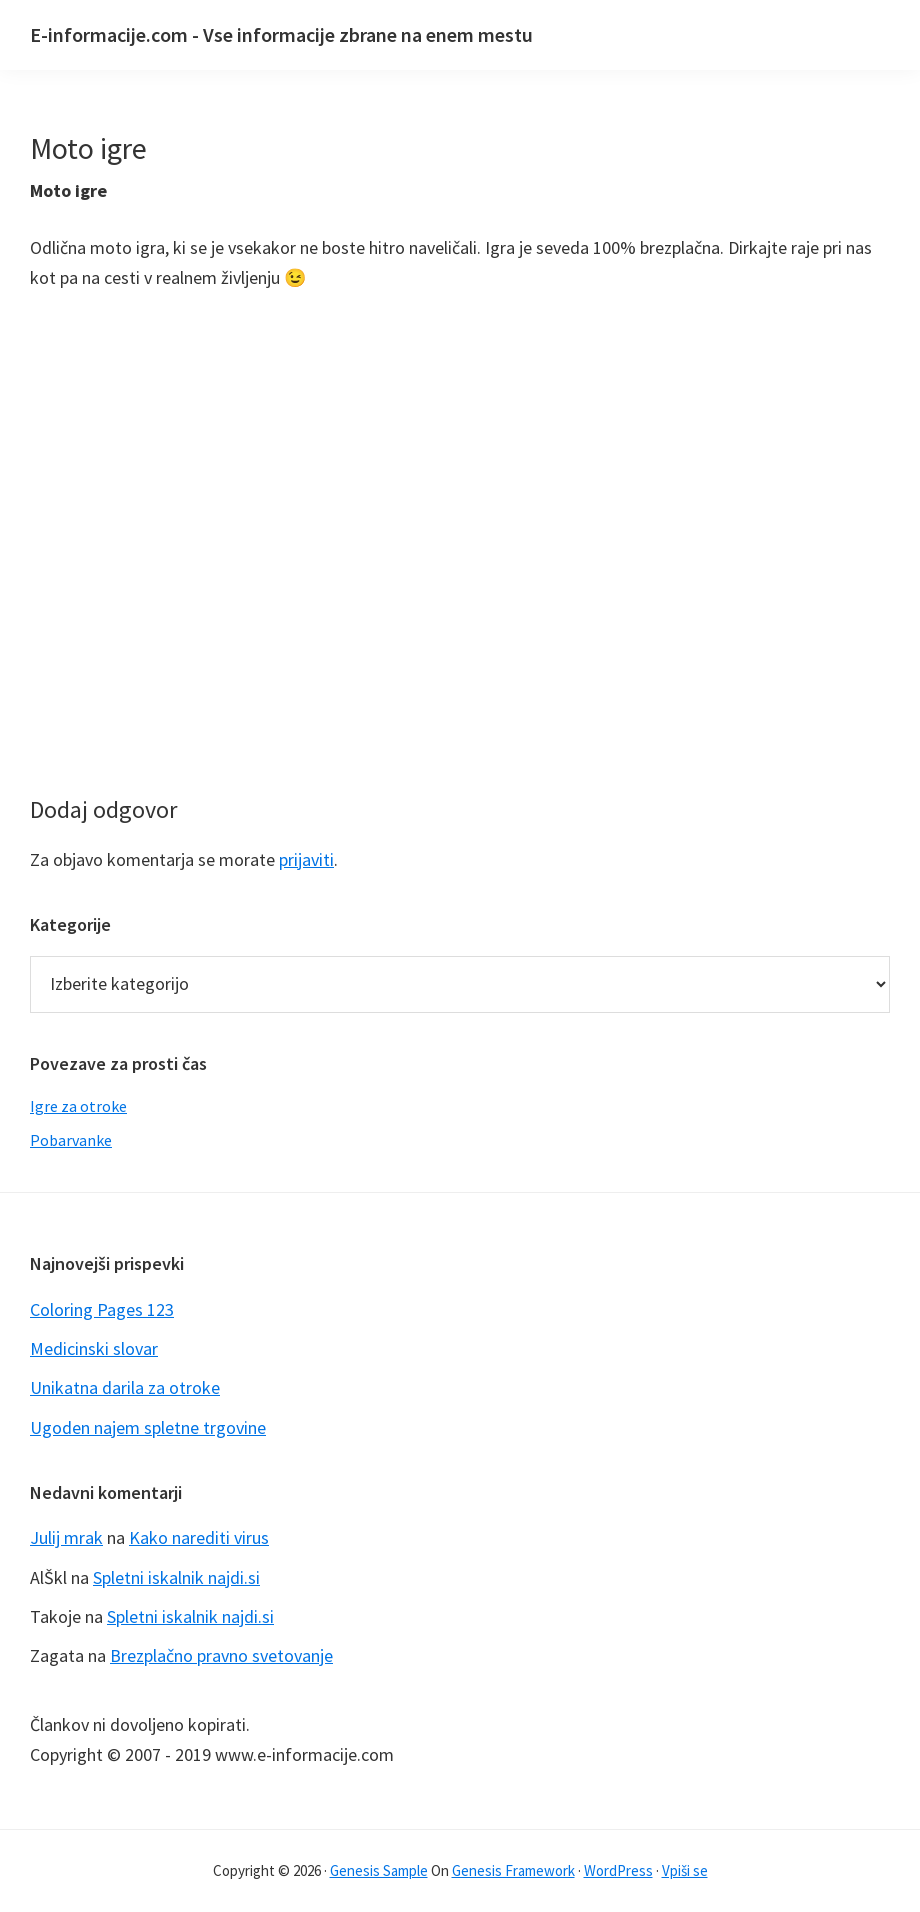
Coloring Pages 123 (102, 1309)
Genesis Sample (379, 1870)
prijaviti (306, 859)
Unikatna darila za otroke (125, 1387)
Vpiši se (685, 1870)
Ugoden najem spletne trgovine (148, 1427)
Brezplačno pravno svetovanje (221, 1655)
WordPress (618, 1870)
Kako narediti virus (199, 1537)
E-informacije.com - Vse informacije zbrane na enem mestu (281, 34)
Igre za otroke (78, 1106)
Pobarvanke (71, 1140)
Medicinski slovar (94, 1348)
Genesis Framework (513, 1870)
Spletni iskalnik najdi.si (176, 1577)
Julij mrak (66, 1537)
